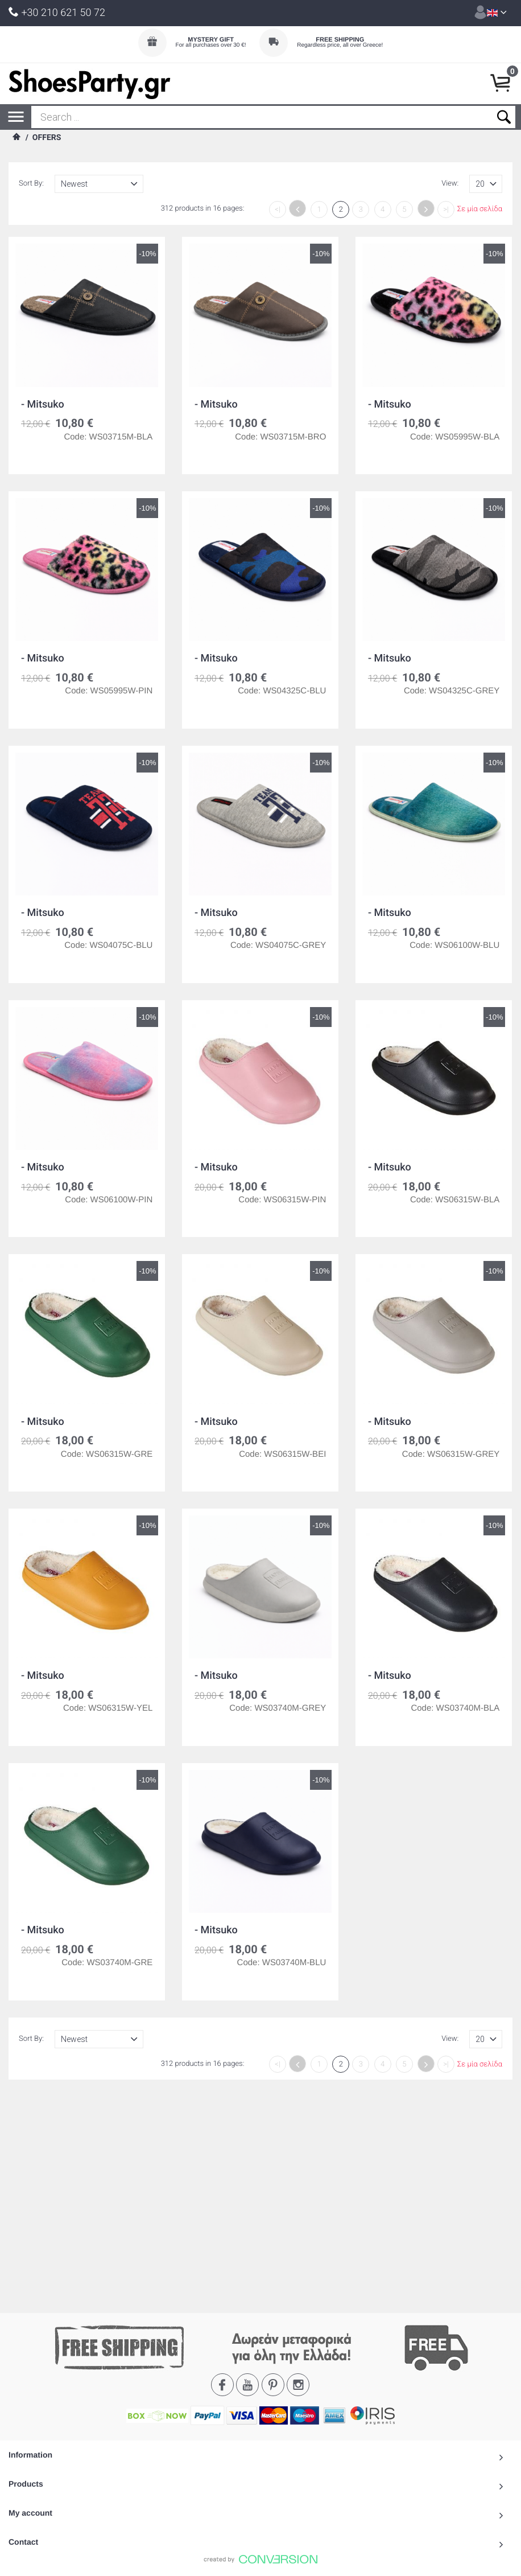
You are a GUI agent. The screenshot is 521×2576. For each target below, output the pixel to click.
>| (446, 210)
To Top (260, 2367)
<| (277, 210)
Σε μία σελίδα (479, 210)
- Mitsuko (42, 404)
